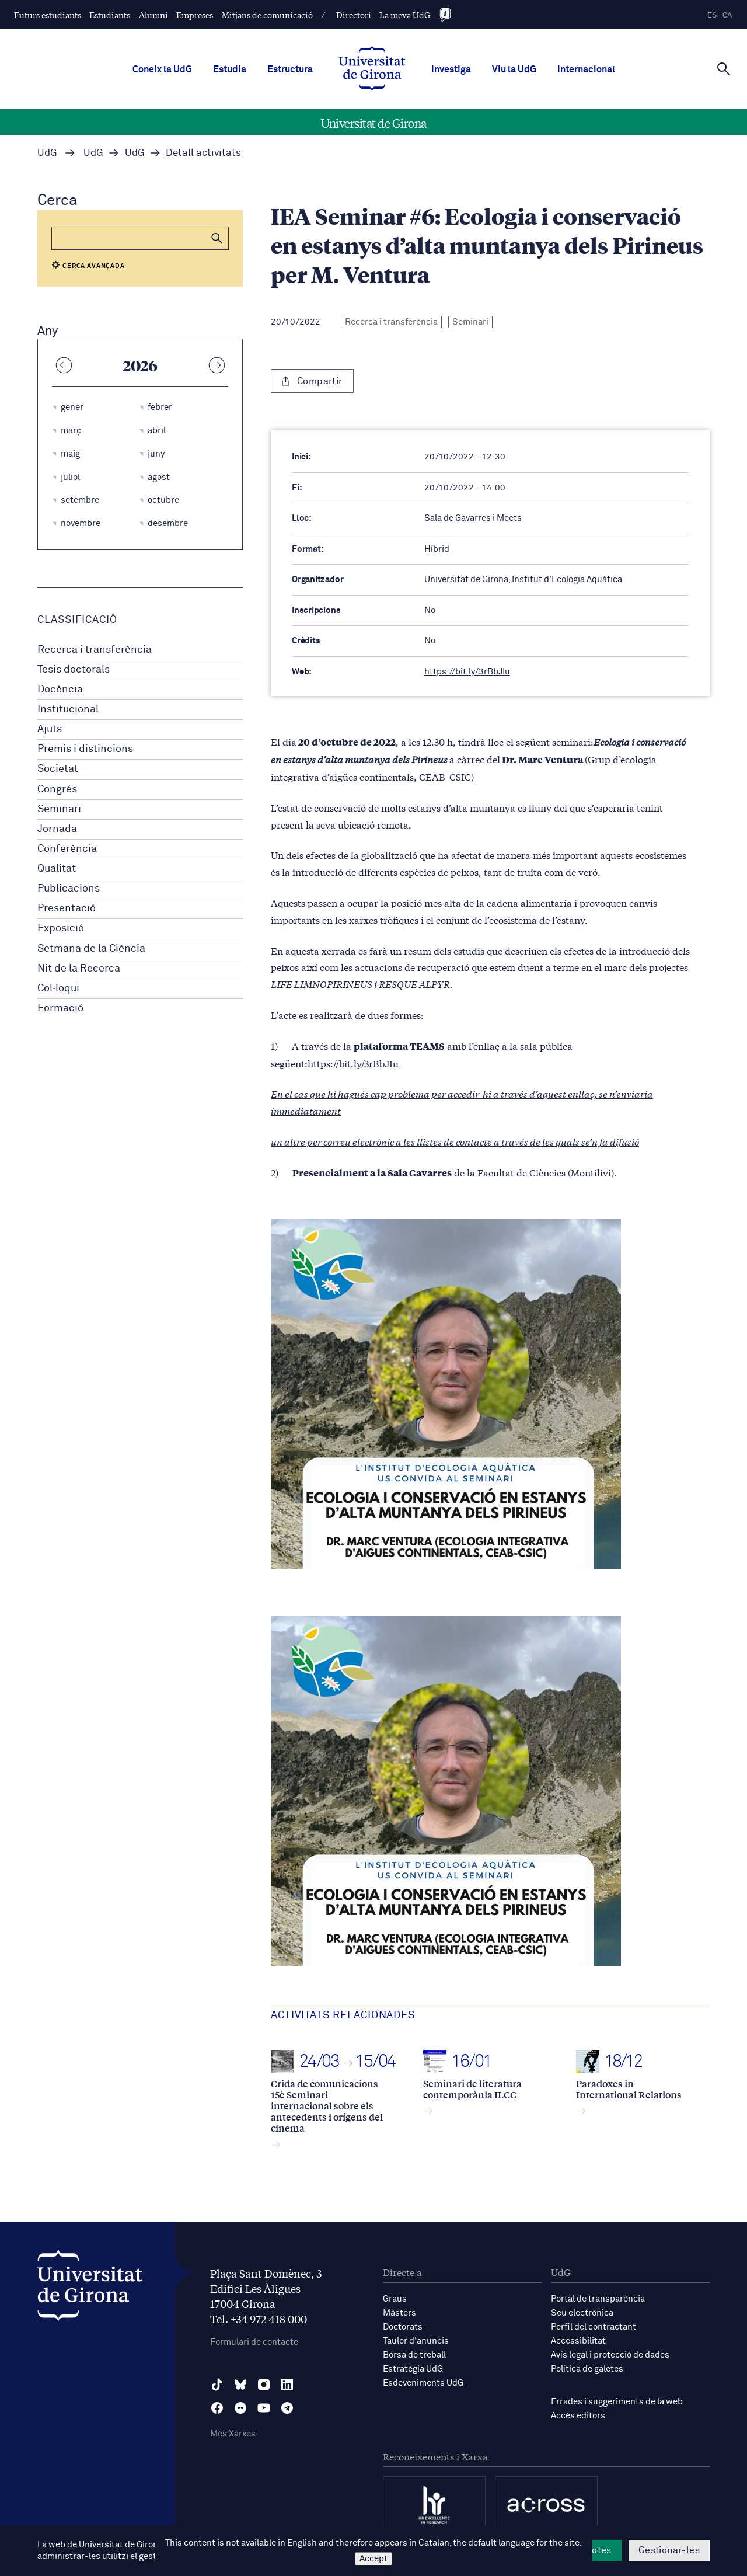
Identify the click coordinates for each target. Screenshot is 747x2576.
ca (727, 15)
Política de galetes (587, 2369)
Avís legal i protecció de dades (610, 2355)
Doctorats (403, 2327)
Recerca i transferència (94, 650)
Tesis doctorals (73, 669)
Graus (395, 2299)
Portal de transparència (598, 2299)
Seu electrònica (582, 2313)
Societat (57, 769)
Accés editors (578, 2415)
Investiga (451, 69)
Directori (353, 15)
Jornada (57, 829)
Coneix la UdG (162, 69)
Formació (60, 1008)
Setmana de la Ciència (91, 949)
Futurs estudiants (47, 15)
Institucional (68, 709)
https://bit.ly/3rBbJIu (467, 671)
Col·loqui (58, 988)
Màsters (399, 2313)
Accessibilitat (578, 2341)
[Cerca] (723, 68)
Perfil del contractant (593, 2327)
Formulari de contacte (254, 2342)
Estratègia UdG (413, 2369)
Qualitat (56, 869)
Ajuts (49, 729)
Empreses (194, 15)
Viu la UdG (514, 69)
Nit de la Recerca (78, 968)
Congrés (57, 789)
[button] (217, 238)
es (712, 15)
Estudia (229, 69)
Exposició (60, 928)
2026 (140, 365)
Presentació (66, 908)
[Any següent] (216, 365)
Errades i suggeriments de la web (617, 2401)
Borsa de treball (414, 2355)
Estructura (290, 69)
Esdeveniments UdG (423, 2383)
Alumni (153, 15)
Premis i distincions (85, 749)
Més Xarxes (233, 2433)
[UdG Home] (372, 69)
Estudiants (109, 15)
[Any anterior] (63, 365)
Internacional (586, 69)
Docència (60, 689)
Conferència (67, 849)
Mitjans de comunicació (267, 15)
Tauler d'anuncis (416, 2341)
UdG (47, 153)
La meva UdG (404, 15)
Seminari (59, 809)
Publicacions (68, 888)
